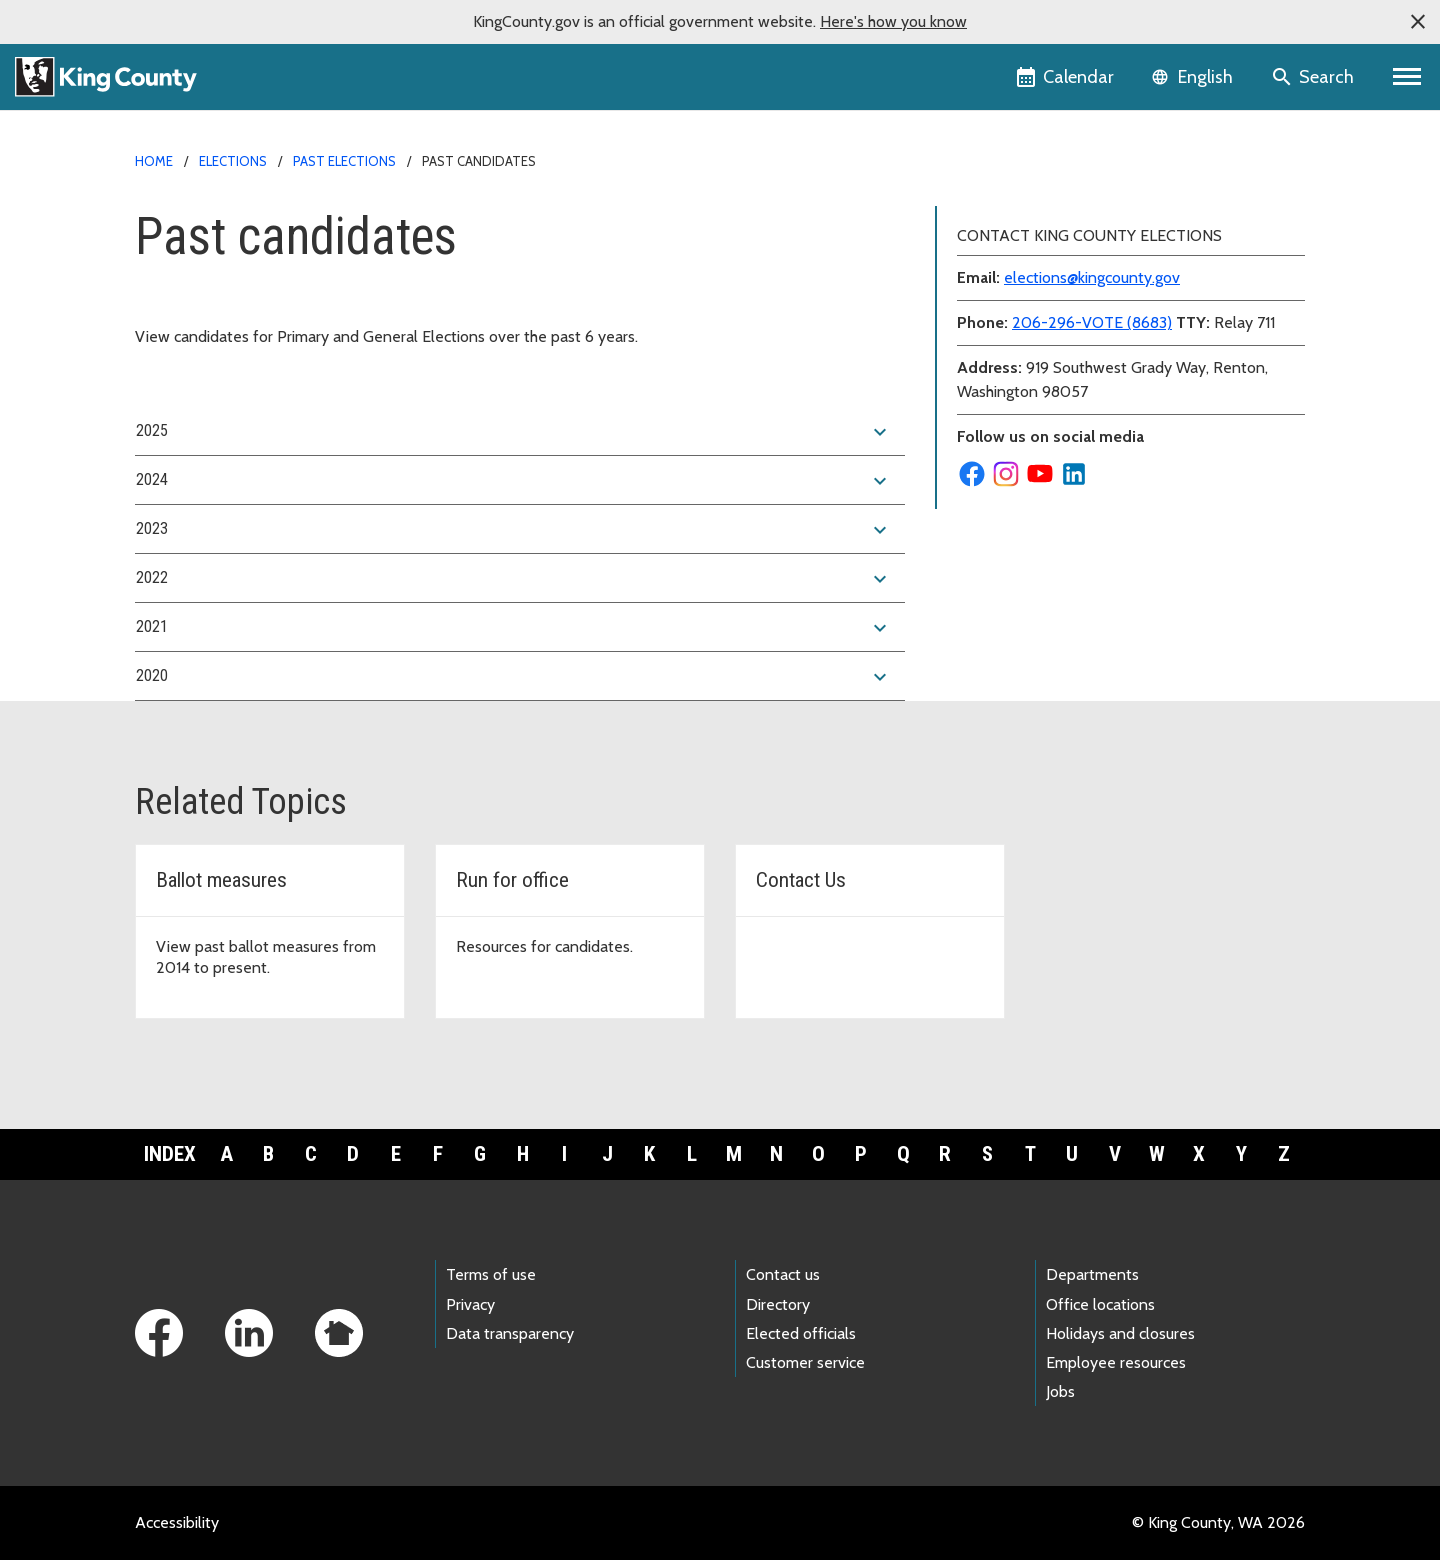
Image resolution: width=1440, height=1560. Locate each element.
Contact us (783, 1274)
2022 (514, 579)
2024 (514, 481)
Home (154, 161)
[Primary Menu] (1407, 77)
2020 (514, 677)
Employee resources (1116, 1362)
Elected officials (801, 1333)
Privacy (470, 1304)
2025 (514, 432)
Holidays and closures (1120, 1333)
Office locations (1100, 1304)
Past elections (344, 161)
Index (170, 1154)
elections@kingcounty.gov (1092, 277)
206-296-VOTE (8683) (1092, 322)
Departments (1092, 1274)
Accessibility (177, 1522)
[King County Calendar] (1066, 77)
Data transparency (510, 1333)
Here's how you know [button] (893, 21)
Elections (233, 161)
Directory (778, 1304)
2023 (514, 530)
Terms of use (491, 1274)
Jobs (1060, 1391)
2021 (514, 628)
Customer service (805, 1362)
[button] (1418, 22)
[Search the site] (1314, 77)
